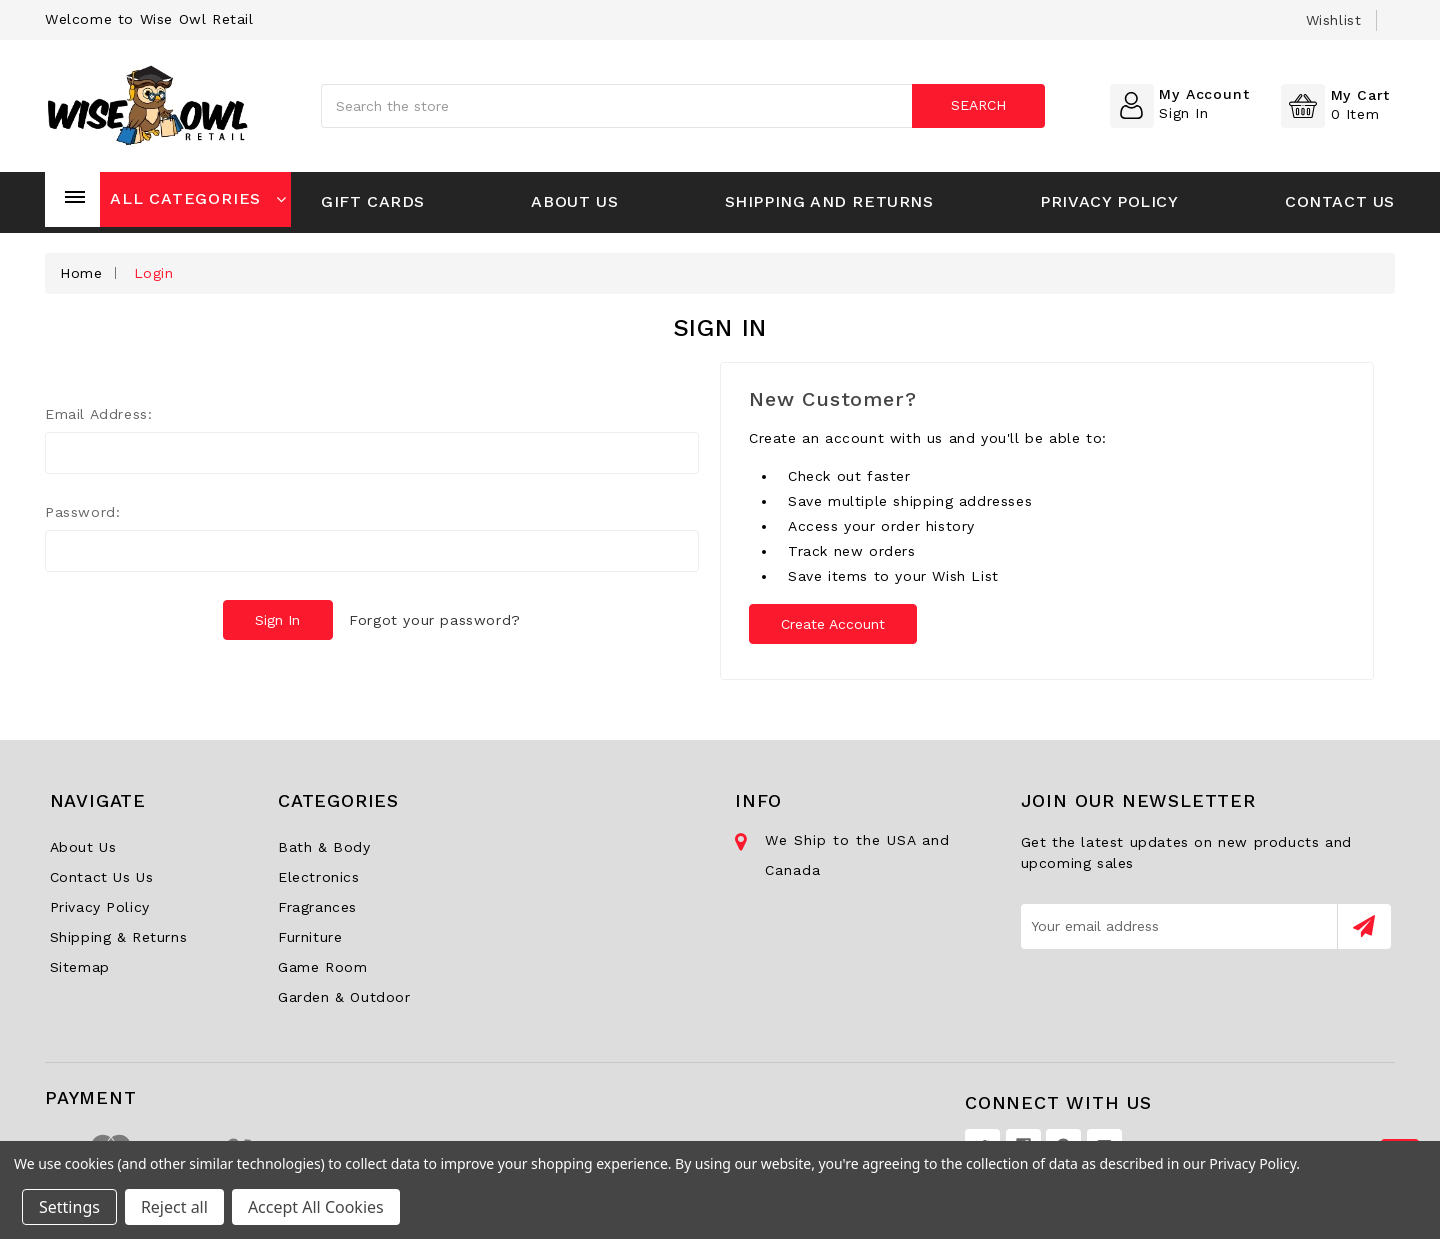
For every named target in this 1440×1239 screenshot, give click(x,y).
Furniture (310, 937)
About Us (574, 201)
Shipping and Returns (829, 201)
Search (978, 105)
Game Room (322, 967)
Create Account (834, 624)
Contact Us (1340, 201)
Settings (69, 1207)
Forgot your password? (436, 620)
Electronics (319, 877)
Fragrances (317, 907)
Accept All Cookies (316, 1207)
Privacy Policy (1109, 201)
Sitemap (80, 967)
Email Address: (98, 414)
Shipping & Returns (119, 937)
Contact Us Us (102, 877)
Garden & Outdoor (344, 997)
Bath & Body (324, 847)
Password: (82, 512)
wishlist (1334, 20)
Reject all (174, 1207)
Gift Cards (373, 201)
